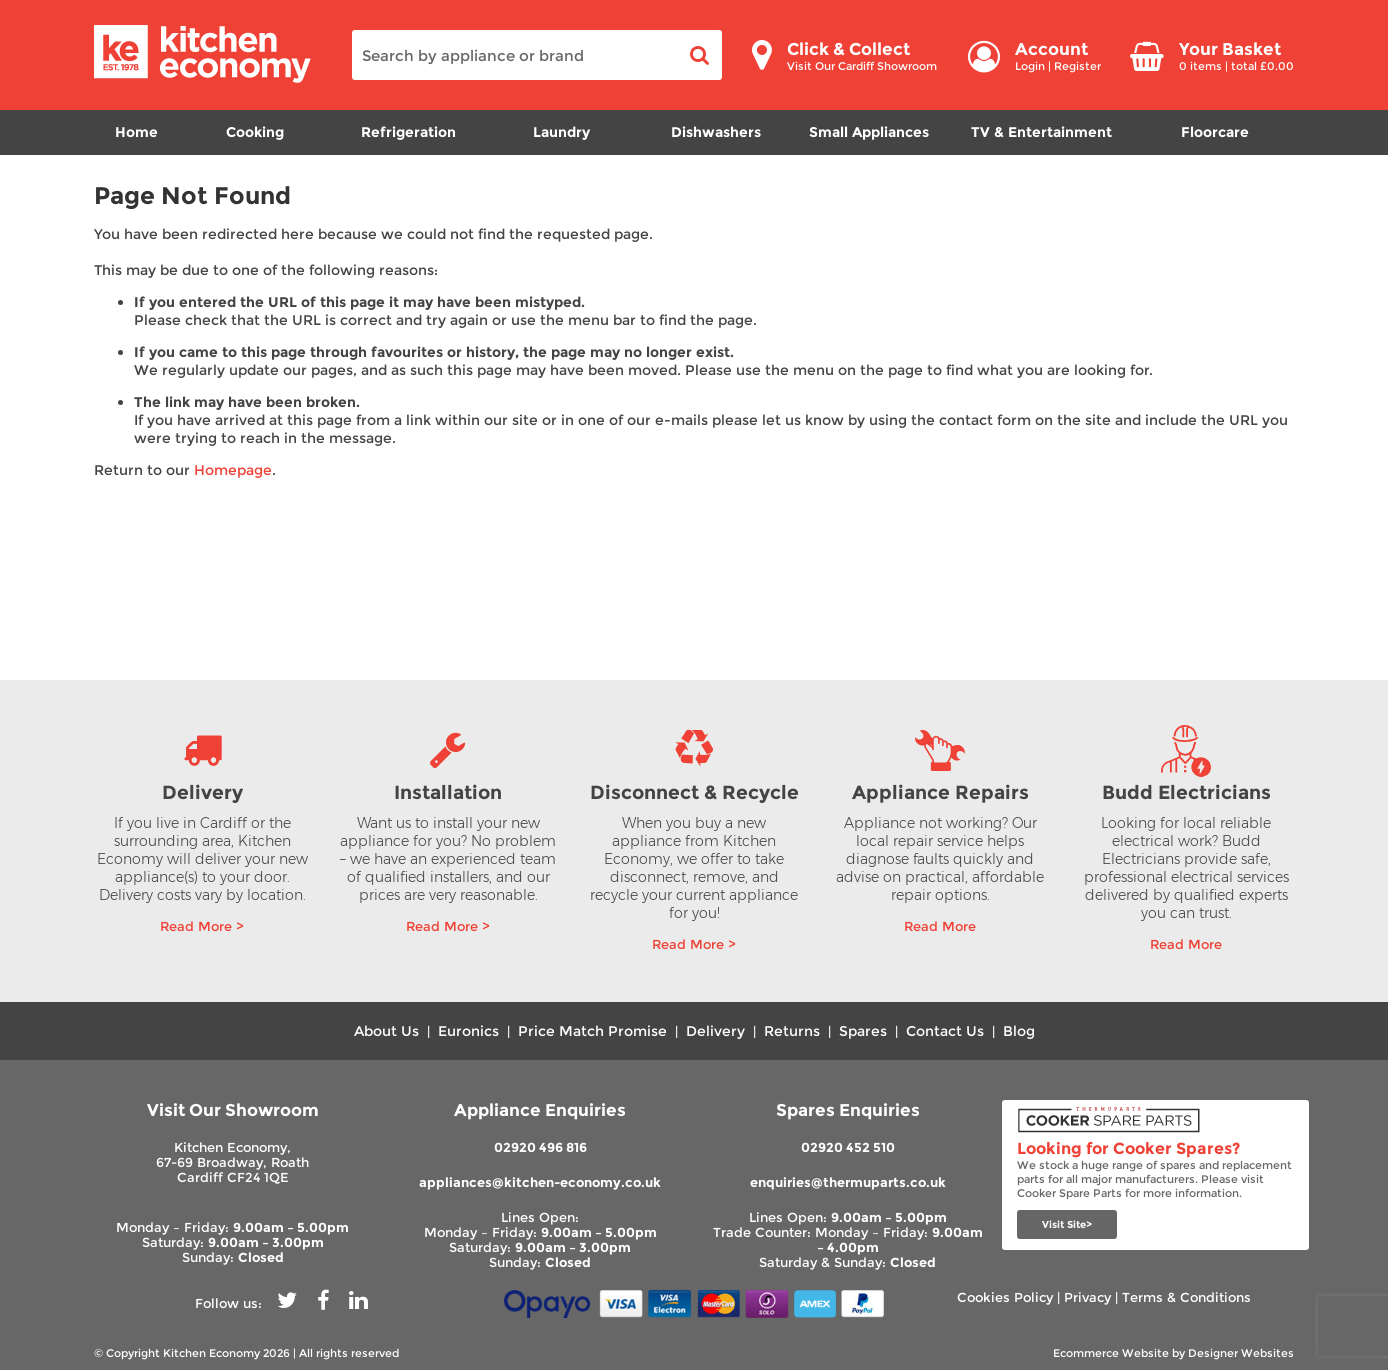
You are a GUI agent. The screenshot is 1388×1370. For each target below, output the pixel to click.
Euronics (468, 1031)
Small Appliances (869, 132)
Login (1030, 66)
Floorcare (1215, 132)
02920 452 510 (848, 1147)
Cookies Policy (1005, 1297)
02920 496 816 (540, 1147)
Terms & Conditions (1186, 1297)
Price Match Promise (592, 1031)
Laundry (561, 132)
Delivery (715, 1031)
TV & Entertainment (1041, 132)
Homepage (233, 470)
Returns (792, 1031)
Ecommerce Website (1111, 1353)
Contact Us (945, 1031)
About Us (386, 1031)
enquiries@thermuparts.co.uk (848, 1182)
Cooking (255, 132)
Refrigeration (408, 132)
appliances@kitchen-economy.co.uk (540, 1182)
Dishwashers (716, 132)
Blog (1019, 1031)
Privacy (1087, 1297)
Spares (863, 1031)
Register (1077, 66)
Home (136, 132)
